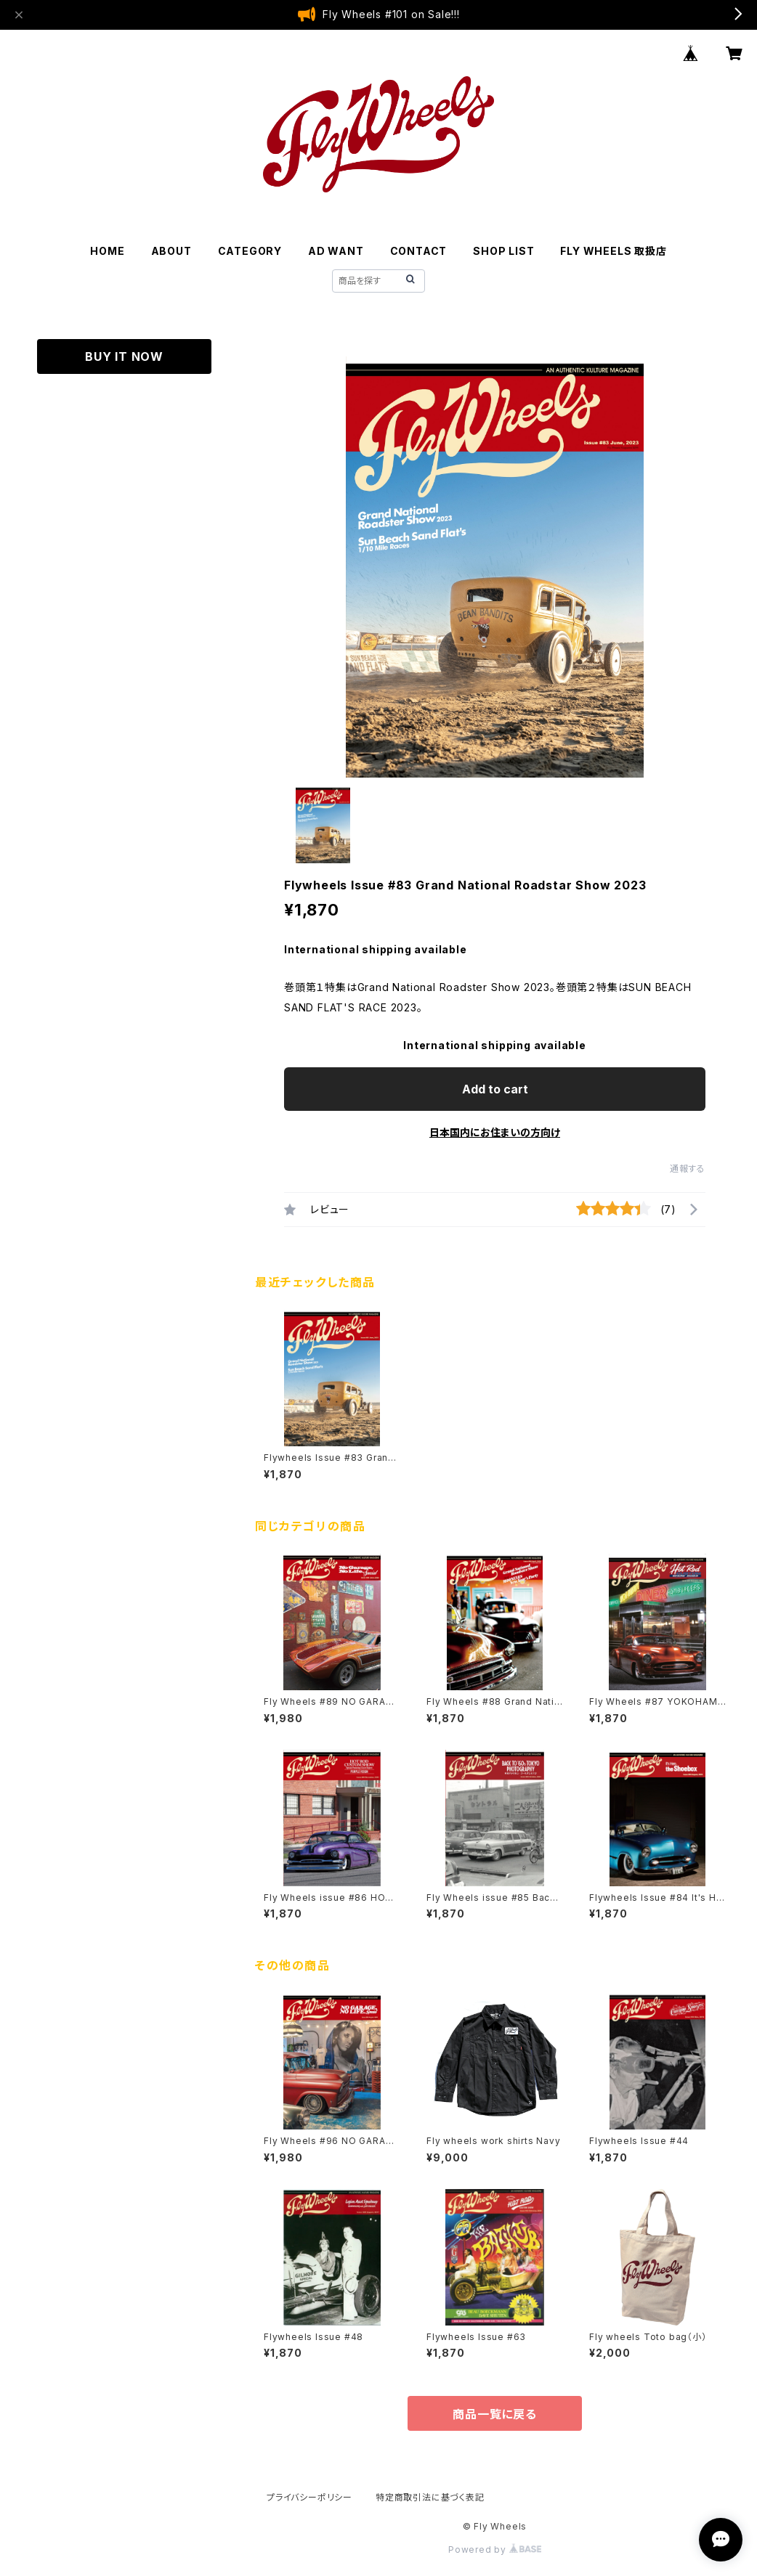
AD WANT (336, 251)
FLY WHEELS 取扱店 (613, 251)
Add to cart (495, 1089)
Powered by (494, 2549)
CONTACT (419, 251)
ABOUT (171, 251)
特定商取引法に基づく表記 (430, 2497)
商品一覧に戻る (495, 2414)
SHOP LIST (503, 251)
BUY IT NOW (124, 356)
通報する (687, 1168)
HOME (107, 251)
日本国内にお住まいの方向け (494, 1132)
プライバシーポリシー (309, 2497)
